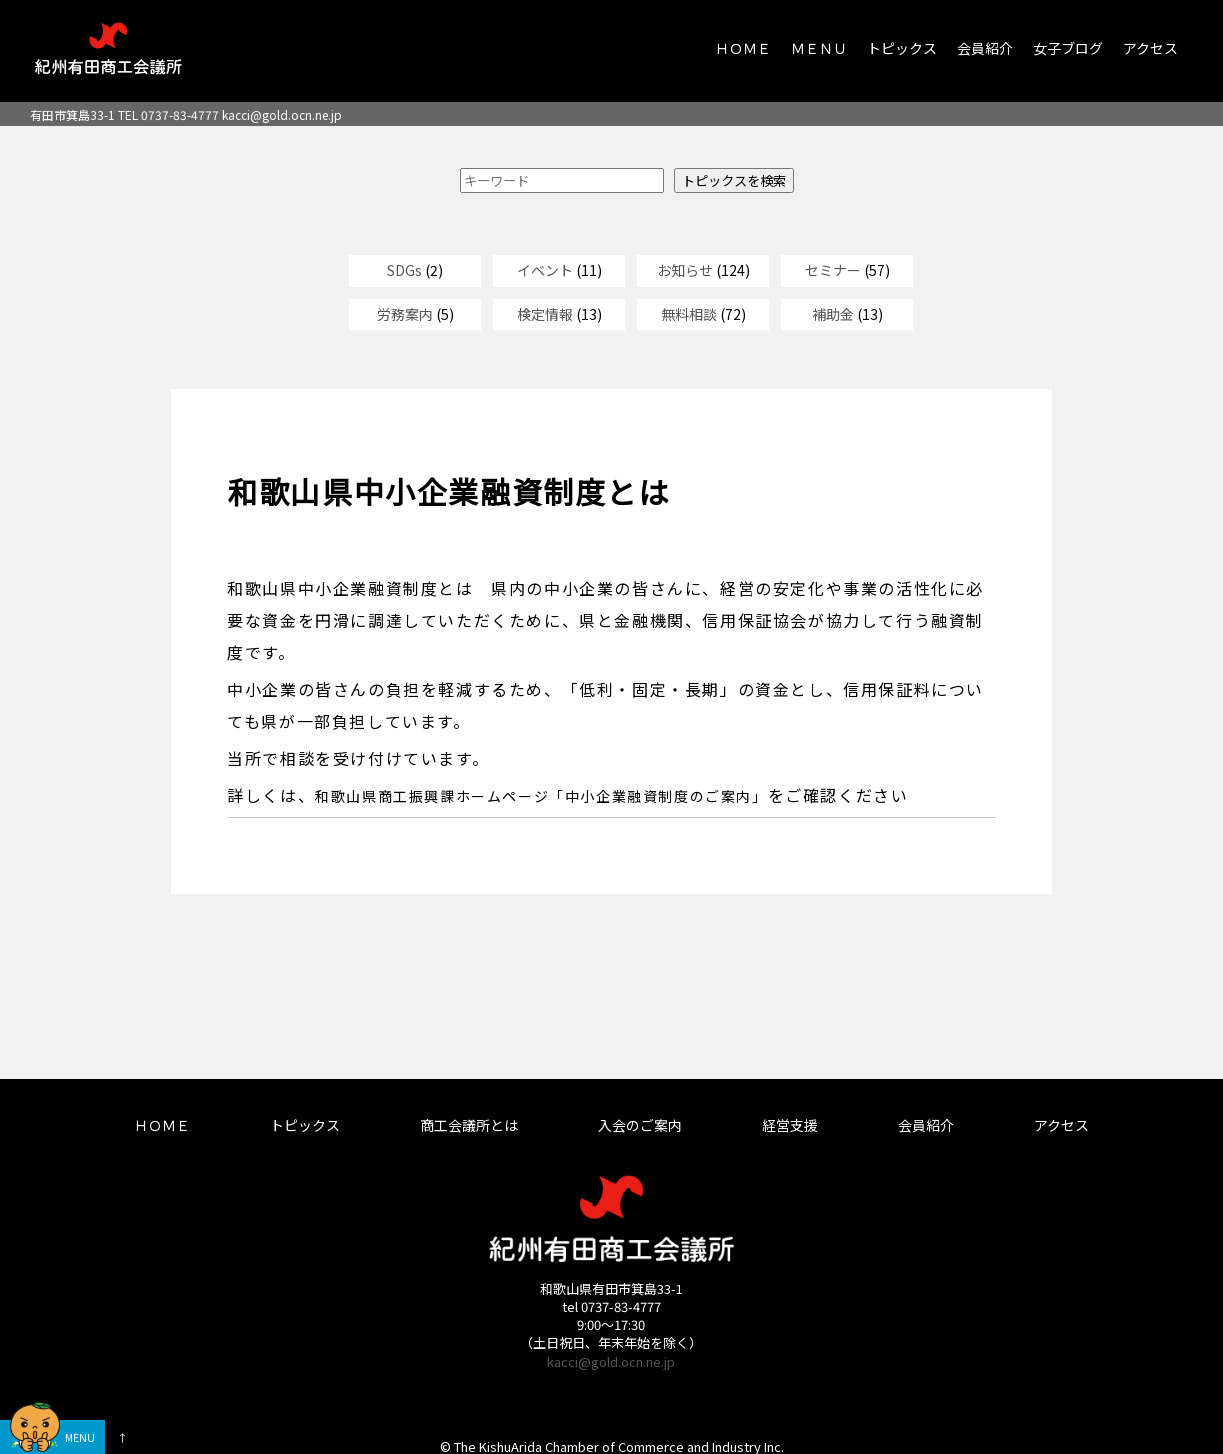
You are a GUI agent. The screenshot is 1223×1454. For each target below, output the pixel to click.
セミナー (833, 270)
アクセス (1150, 48)
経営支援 (790, 1125)
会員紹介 (985, 48)
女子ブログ (1068, 48)
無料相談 (689, 314)
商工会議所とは (469, 1125)
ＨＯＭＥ (743, 48)
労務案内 (405, 314)
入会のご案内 (640, 1125)
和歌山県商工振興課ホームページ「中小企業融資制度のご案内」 (541, 796)
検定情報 (545, 314)
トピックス (902, 48)
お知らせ (685, 270)
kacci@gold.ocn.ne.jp (282, 114)
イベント (545, 270)
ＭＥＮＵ (819, 48)
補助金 (833, 314)
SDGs (404, 270)
